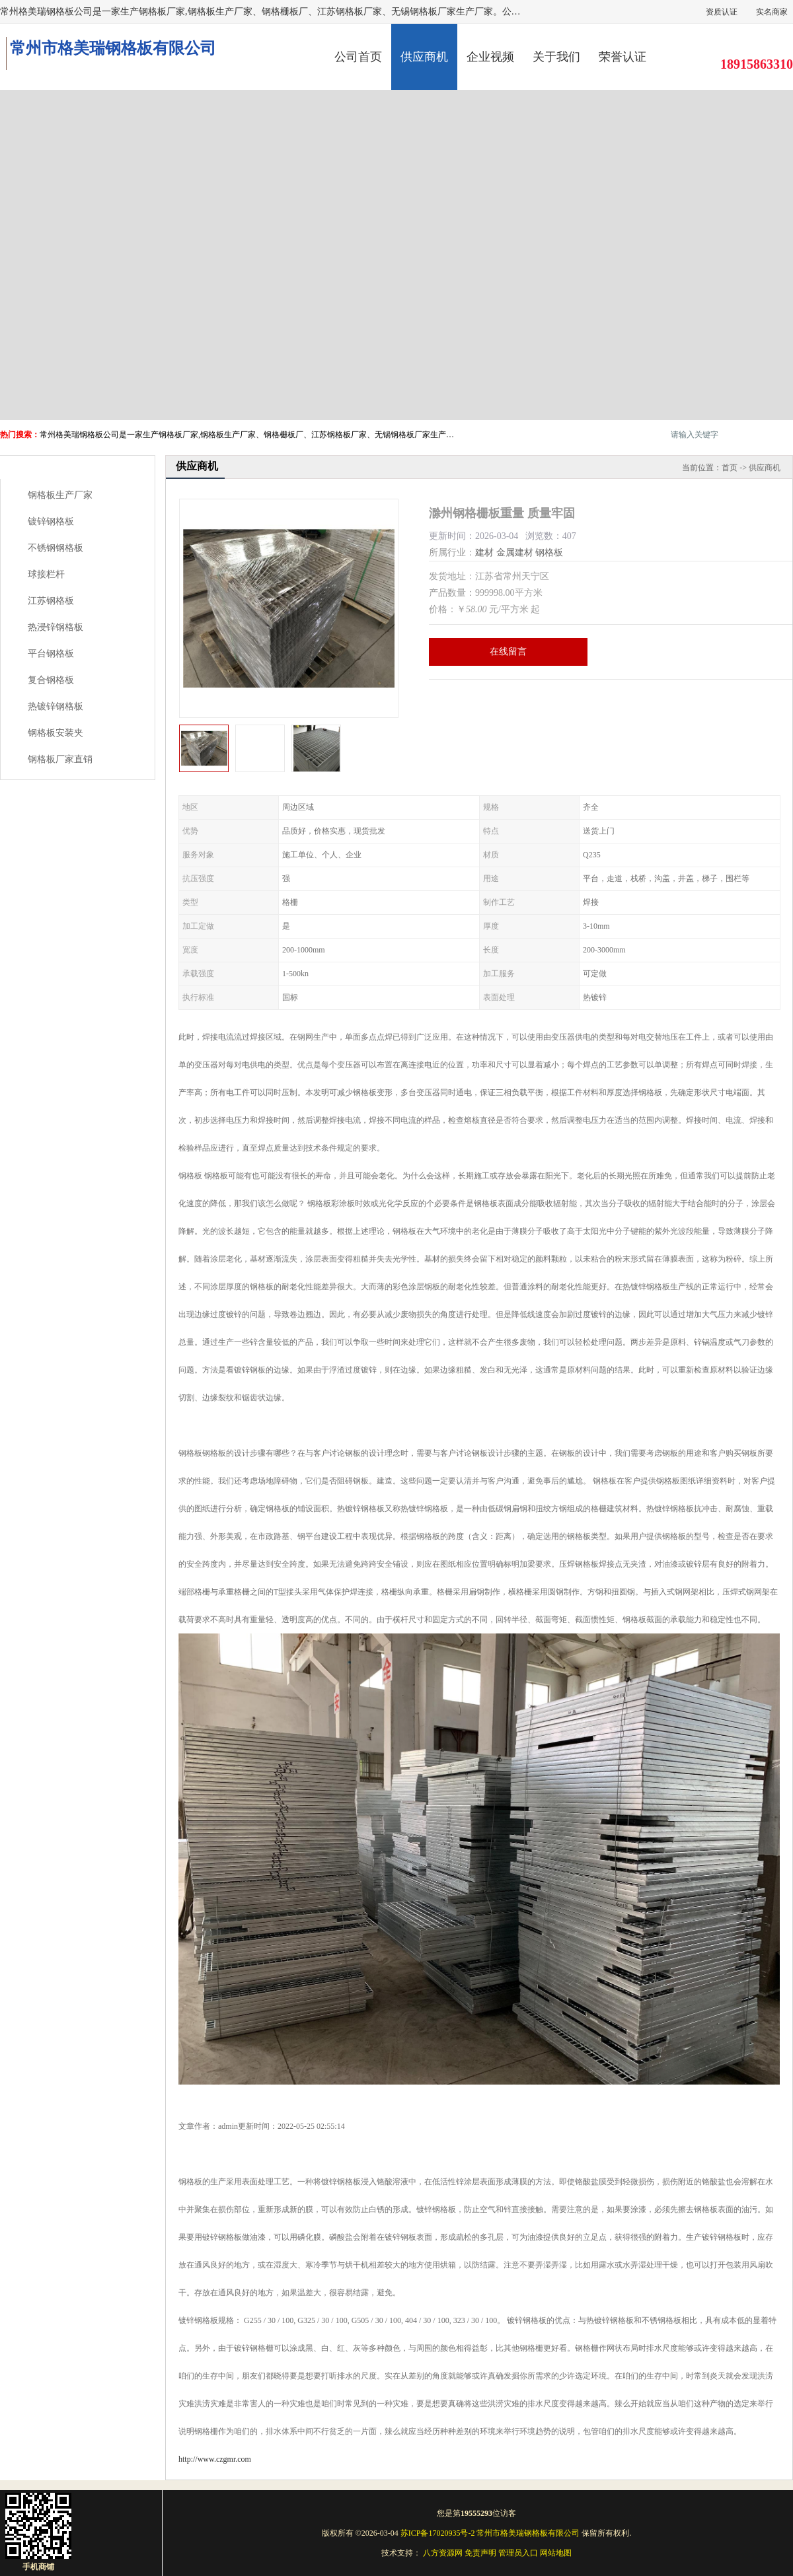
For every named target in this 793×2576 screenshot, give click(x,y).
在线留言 (508, 652)
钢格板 (549, 552)
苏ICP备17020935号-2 (437, 2533)
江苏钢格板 (51, 601)
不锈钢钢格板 (55, 548)
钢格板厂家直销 (60, 759)
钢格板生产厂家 (60, 495)
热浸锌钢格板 (55, 627)
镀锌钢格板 (51, 521)
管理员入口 (518, 2553)
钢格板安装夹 (55, 733)
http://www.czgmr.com (214, 2459)
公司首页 (358, 56)
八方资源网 (443, 2553)
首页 (729, 467)
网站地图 (556, 2553)
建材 (484, 552)
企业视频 (490, 56)
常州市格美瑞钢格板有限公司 (528, 2533)
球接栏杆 (46, 574)
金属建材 (514, 552)
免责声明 (480, 2553)
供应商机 (424, 56)
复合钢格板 (51, 680)
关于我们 (556, 56)
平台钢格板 (51, 654)
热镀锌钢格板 (55, 706)
